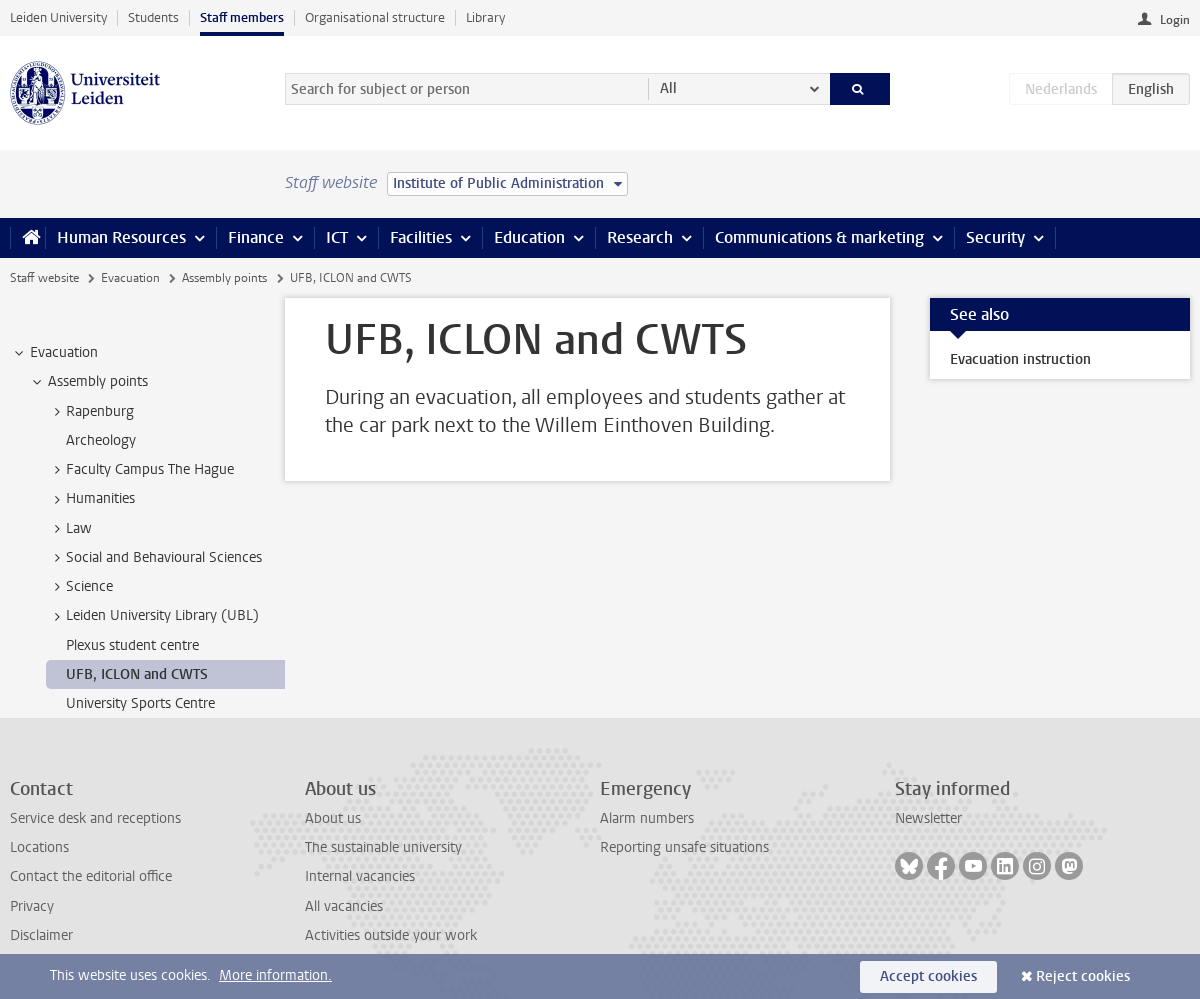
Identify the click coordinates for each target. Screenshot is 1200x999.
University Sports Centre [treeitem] (140, 703)
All (668, 88)
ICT (337, 237)
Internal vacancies (360, 876)
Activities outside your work (391, 935)
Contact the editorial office (91, 876)
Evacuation (130, 278)
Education (529, 237)
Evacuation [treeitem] (54, 353)
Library (485, 17)
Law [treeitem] (69, 529)
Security (995, 237)
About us (333, 818)
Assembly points (224, 278)
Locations (39, 847)
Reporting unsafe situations (684, 847)
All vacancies (344, 906)
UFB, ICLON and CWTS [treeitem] (137, 674)
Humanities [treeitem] (91, 499)
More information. (275, 975)
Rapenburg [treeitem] (90, 412)
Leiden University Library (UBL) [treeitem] (153, 616)
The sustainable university (383, 847)
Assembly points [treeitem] (88, 382)
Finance (256, 237)
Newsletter (928, 818)
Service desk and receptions (95, 818)
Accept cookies (928, 976)
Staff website (44, 278)
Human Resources (121, 237)
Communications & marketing (819, 237)
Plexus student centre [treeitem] (132, 645)
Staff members (242, 17)
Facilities (421, 237)
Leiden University (58, 17)
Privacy (32, 906)
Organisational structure (375, 17)
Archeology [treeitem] (101, 440)
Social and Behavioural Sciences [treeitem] (154, 558)
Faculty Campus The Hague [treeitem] (140, 470)
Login (1175, 20)
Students (153, 17)
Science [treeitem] (80, 587)
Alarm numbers (647, 818)
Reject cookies (1083, 976)
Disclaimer (41, 935)
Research (640, 237)
